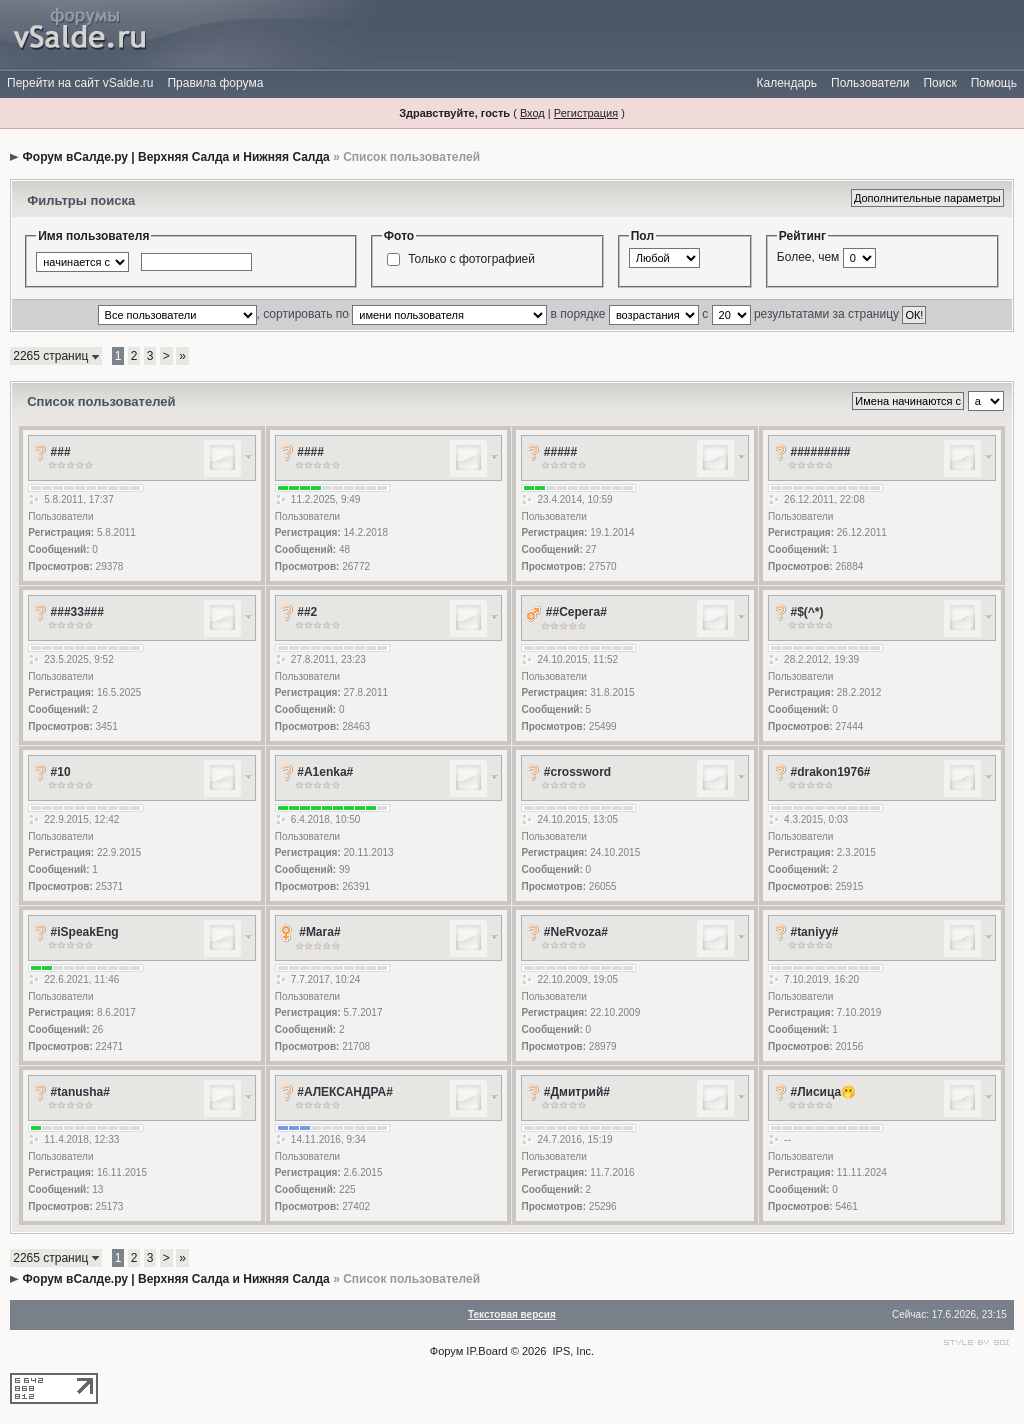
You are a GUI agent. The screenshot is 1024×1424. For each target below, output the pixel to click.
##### (560, 452)
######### (820, 452)
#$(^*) (806, 612)
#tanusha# (80, 1092)
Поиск (939, 83)
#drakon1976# (830, 772)
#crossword (577, 772)
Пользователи (870, 83)
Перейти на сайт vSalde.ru (80, 83)
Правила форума (215, 83)
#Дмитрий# (577, 1092)
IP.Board (486, 1351)
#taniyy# (814, 932)
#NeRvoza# (576, 932)
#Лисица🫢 (823, 1092)
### (61, 452)
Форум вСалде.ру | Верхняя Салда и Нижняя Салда (176, 157)
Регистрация (586, 113)
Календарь (786, 83)
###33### (77, 612)
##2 (307, 612)
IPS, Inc (572, 1351)
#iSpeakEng (85, 932)
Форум (446, 1351)
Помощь (994, 83)
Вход (532, 113)
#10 (61, 772)
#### (310, 452)
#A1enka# (325, 772)
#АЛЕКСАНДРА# (345, 1092)
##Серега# (576, 612)
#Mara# (319, 932)
